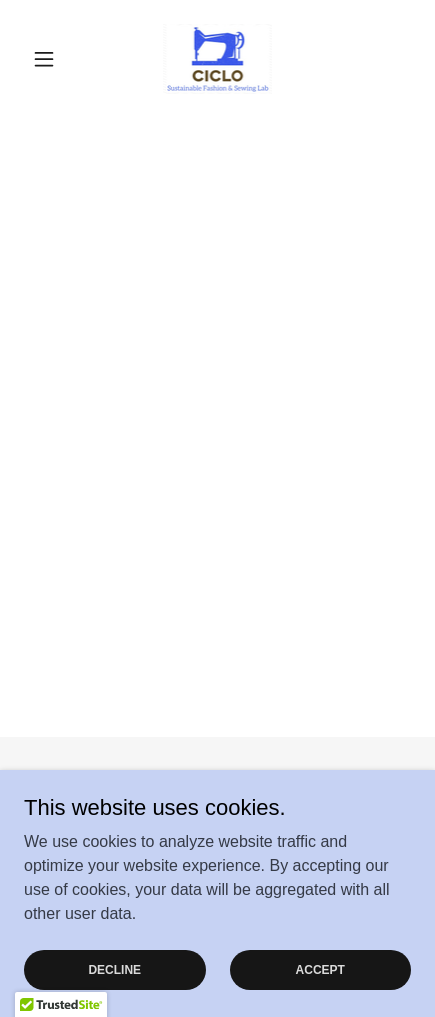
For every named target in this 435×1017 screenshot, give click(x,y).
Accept (320, 969)
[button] (53, 59)
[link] (218, 59)
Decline (114, 969)
